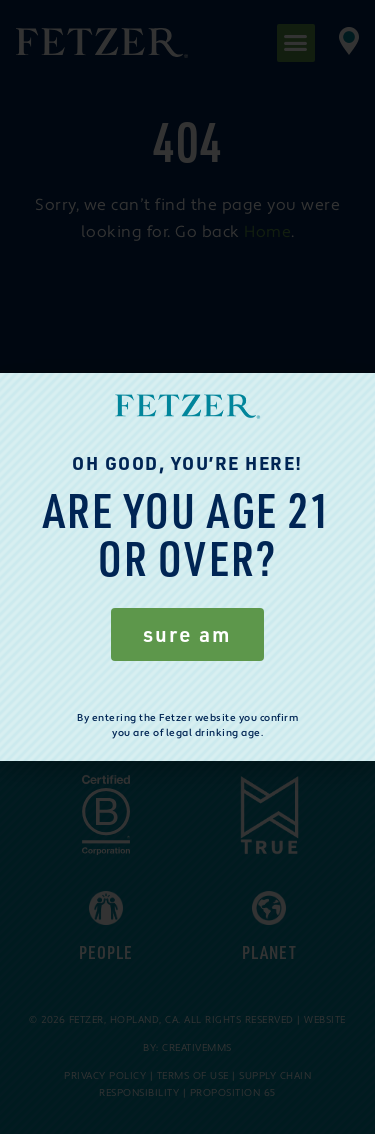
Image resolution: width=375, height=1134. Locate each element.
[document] (187, 567)
